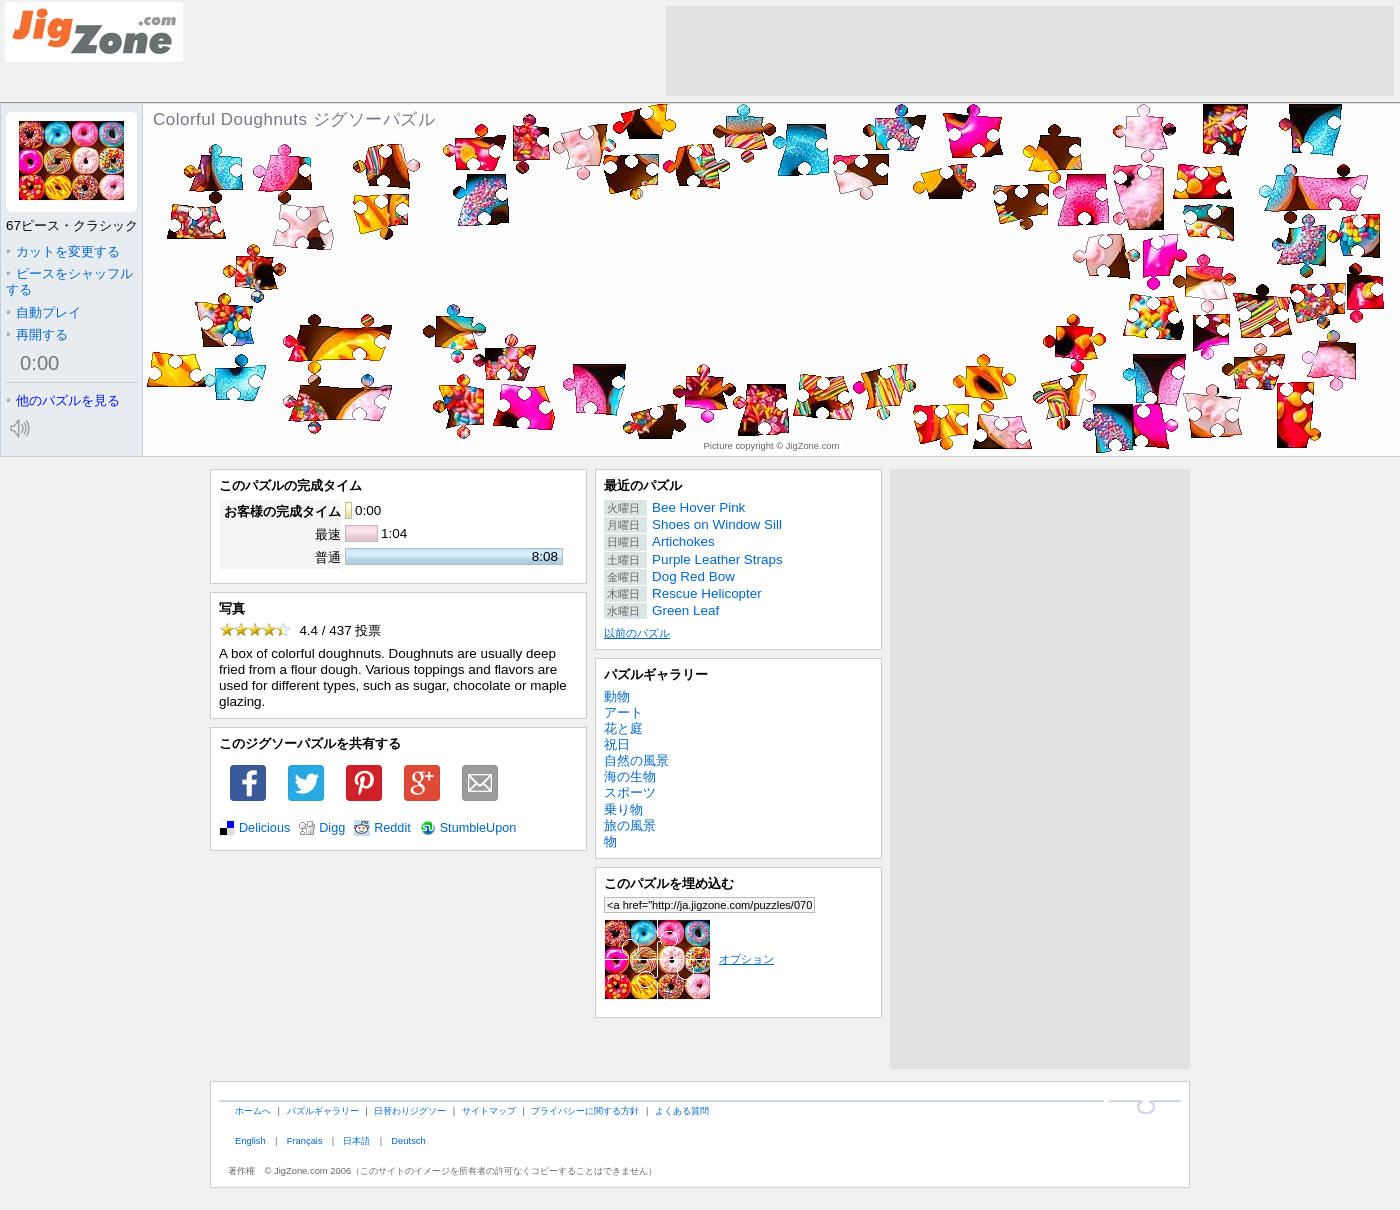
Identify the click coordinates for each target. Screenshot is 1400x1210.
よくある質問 (682, 1110)
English (250, 1140)
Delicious (264, 828)
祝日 (617, 744)
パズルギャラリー (656, 674)
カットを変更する (63, 251)
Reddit (392, 828)
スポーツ (630, 792)
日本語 (356, 1140)
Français (305, 1140)
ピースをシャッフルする (69, 281)
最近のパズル (643, 485)
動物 (617, 696)
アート (623, 712)
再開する (37, 334)
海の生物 (630, 776)
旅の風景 (630, 825)
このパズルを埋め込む (669, 883)
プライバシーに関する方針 (585, 1110)
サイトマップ (489, 1110)
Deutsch (408, 1140)
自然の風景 (636, 760)
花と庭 (623, 728)
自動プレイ (43, 312)
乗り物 (623, 809)
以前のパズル (637, 633)
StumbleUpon (478, 828)
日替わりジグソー (410, 1110)
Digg (332, 828)
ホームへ (253, 1110)
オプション (689, 959)
